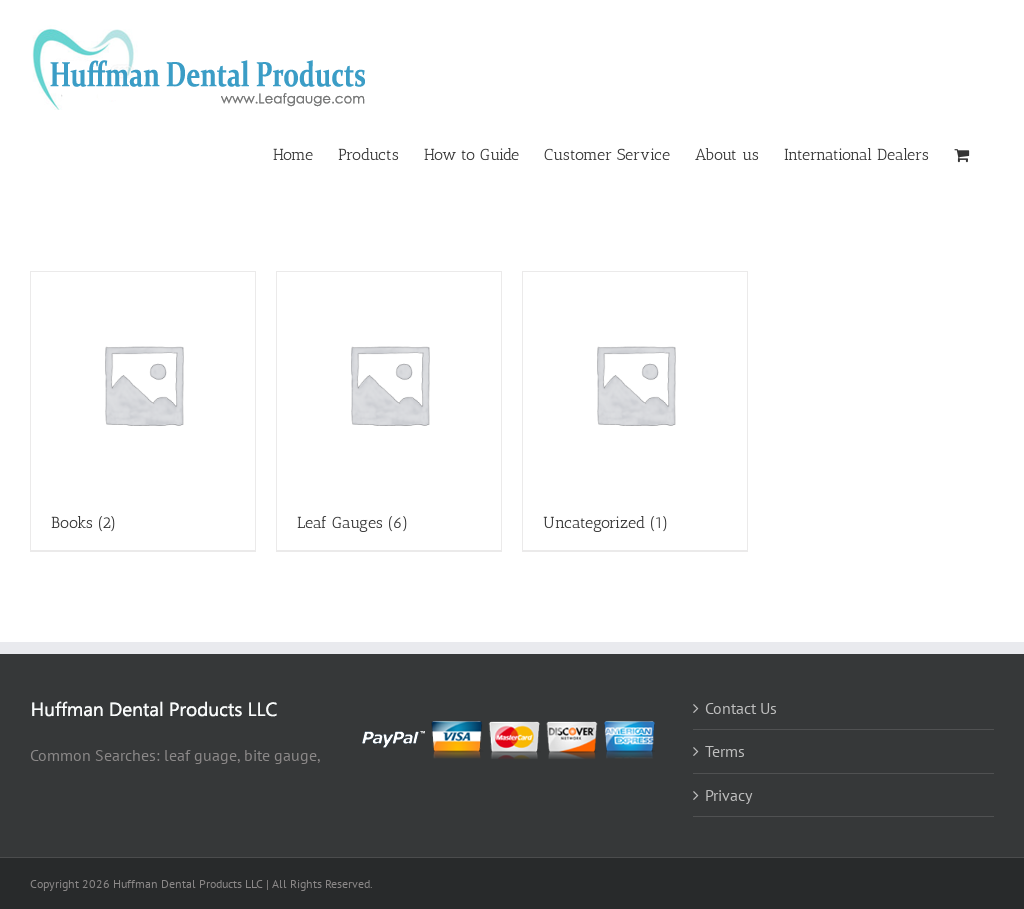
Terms (725, 751)
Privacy (728, 795)
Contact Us (741, 708)
